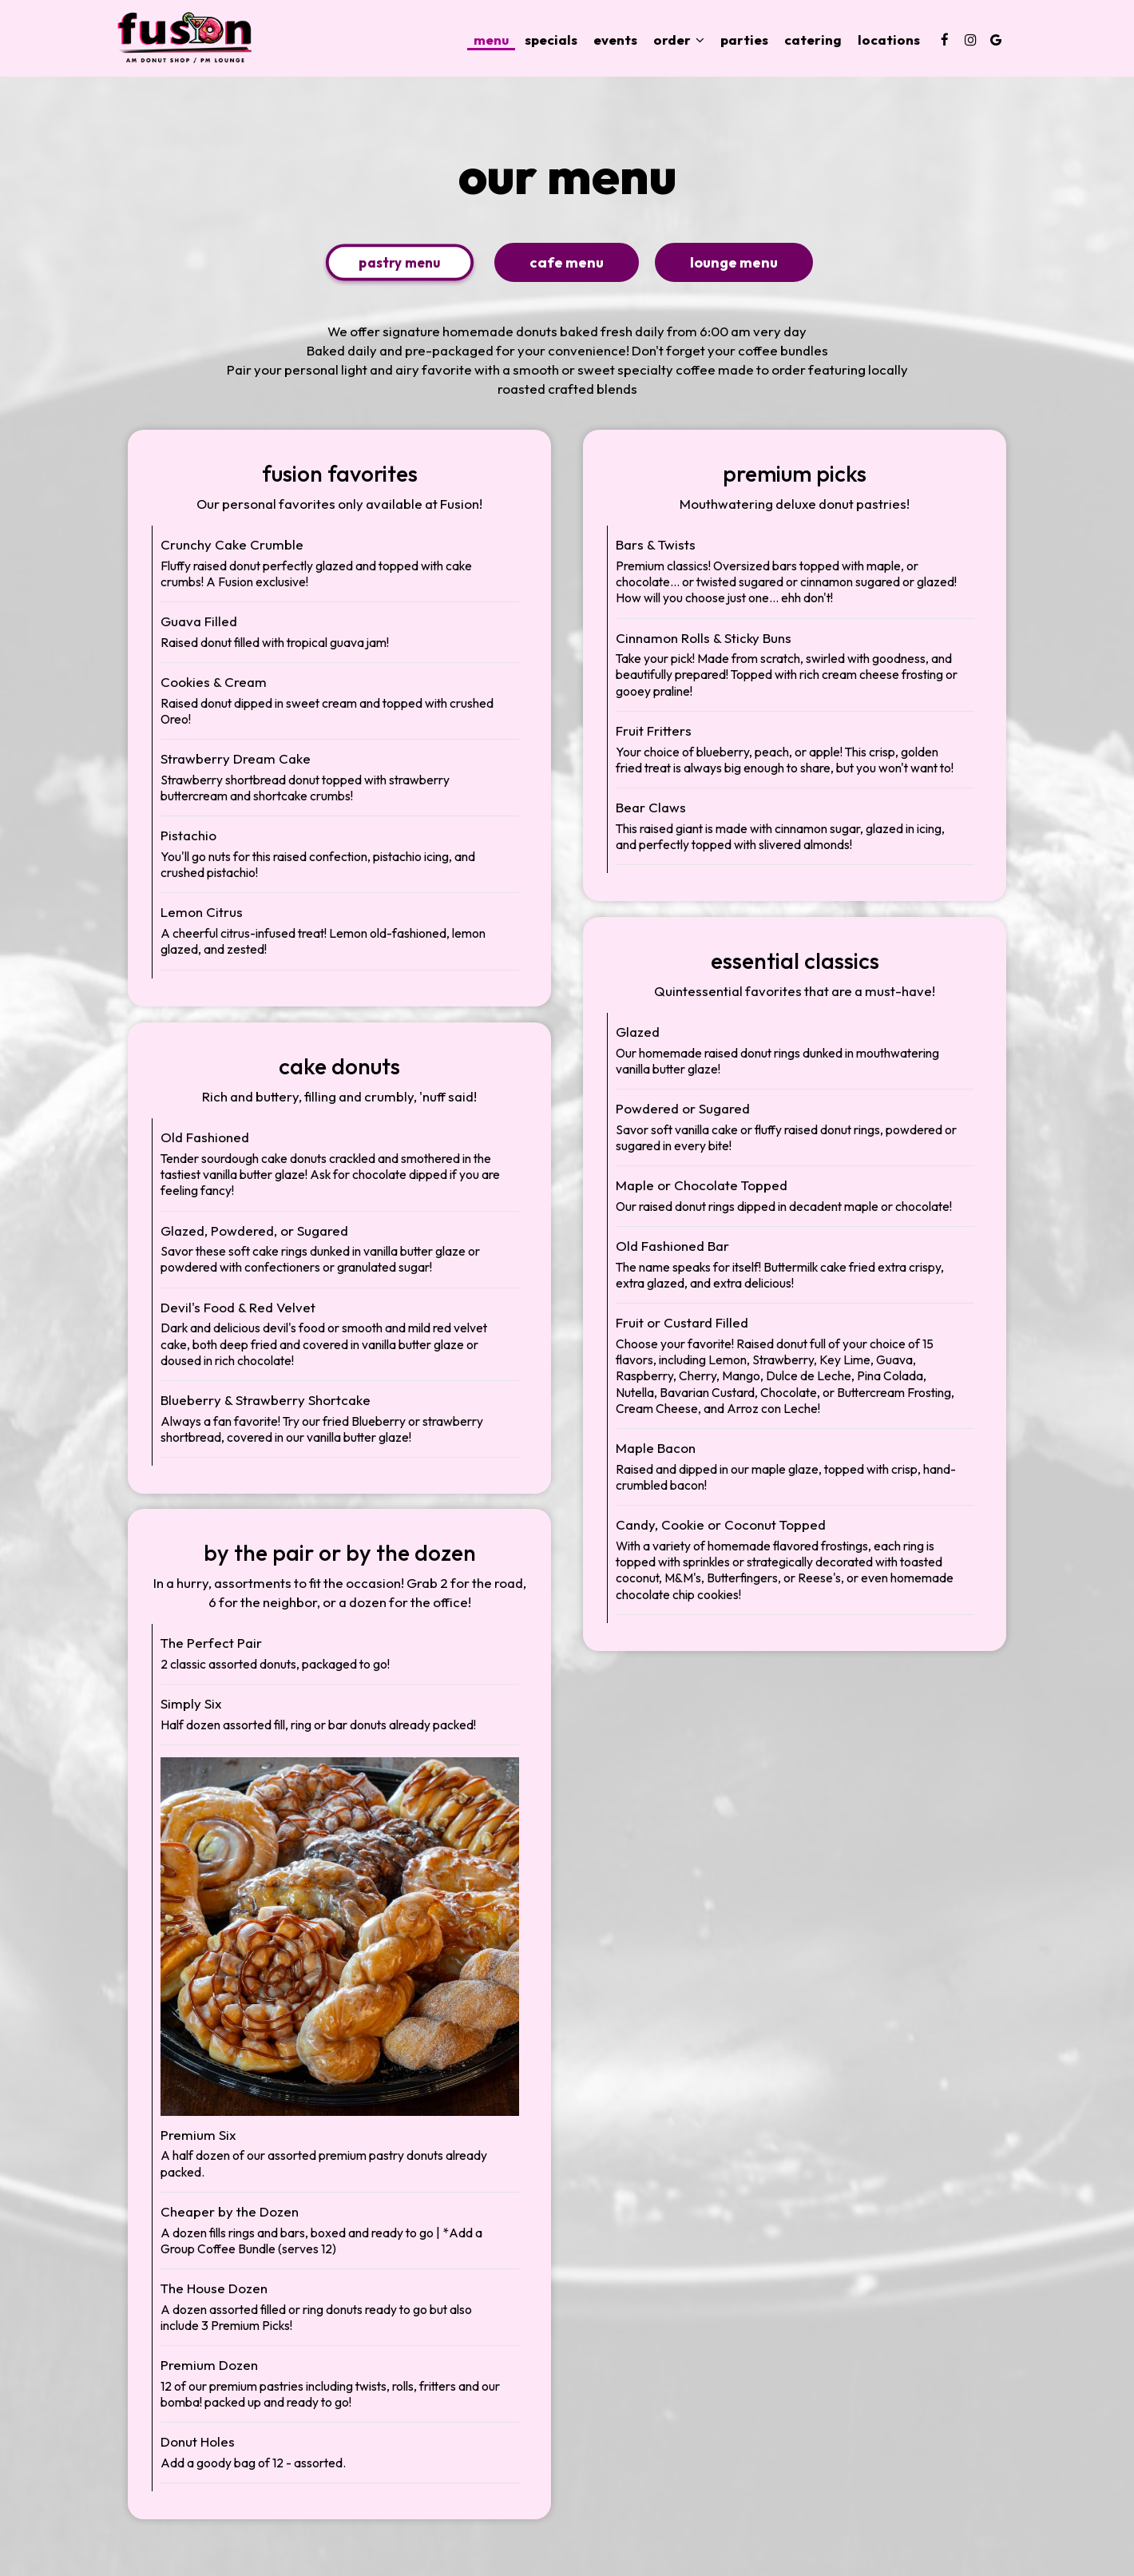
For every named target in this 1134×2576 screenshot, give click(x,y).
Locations (889, 40)
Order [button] (678, 40)
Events (615, 40)
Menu (491, 40)
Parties (744, 40)
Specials (551, 40)
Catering (813, 40)
